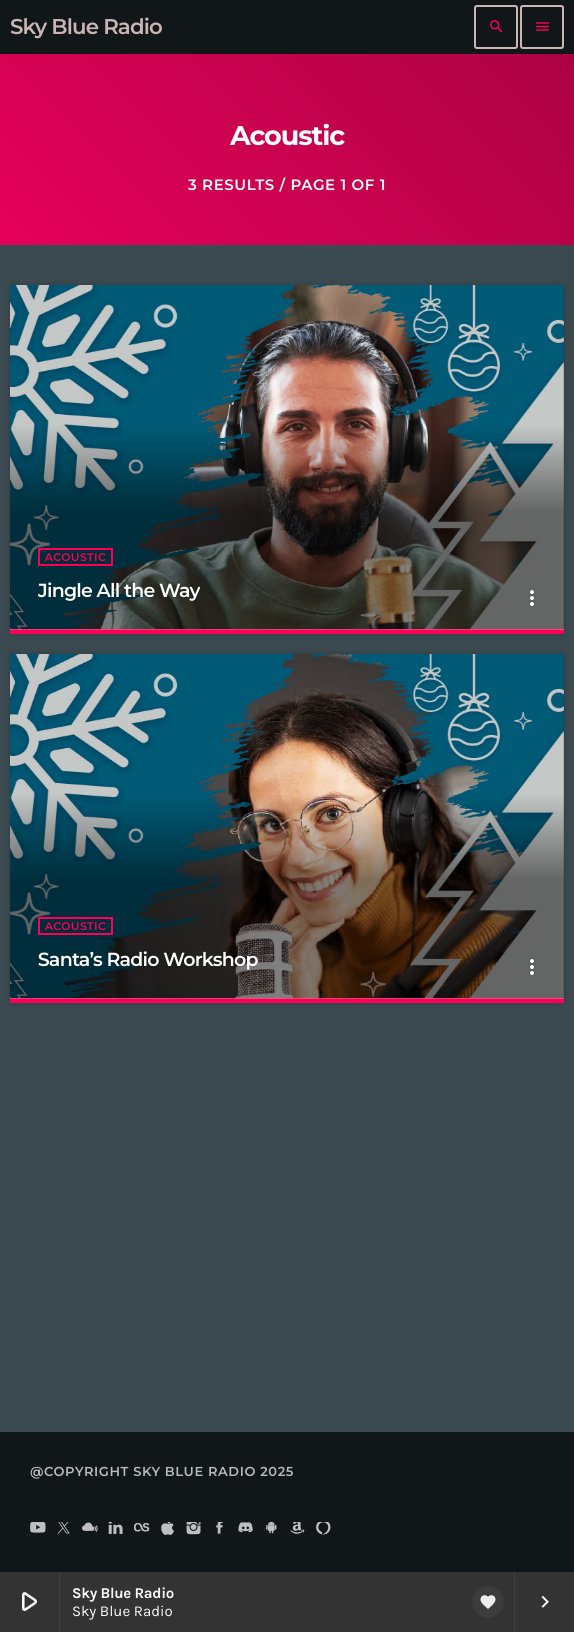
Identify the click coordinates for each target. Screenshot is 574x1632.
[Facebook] (220, 1529)
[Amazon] (298, 1529)
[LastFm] (142, 1529)
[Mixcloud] (90, 1529)
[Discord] (246, 1529)
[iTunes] (168, 1529)
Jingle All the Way (119, 590)
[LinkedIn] (116, 1529)
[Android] (272, 1529)
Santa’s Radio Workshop (148, 959)
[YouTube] (38, 1529)
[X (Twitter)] (64, 1529)
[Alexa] (323, 1529)
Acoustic (76, 557)
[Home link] (86, 27)
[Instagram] (194, 1529)
